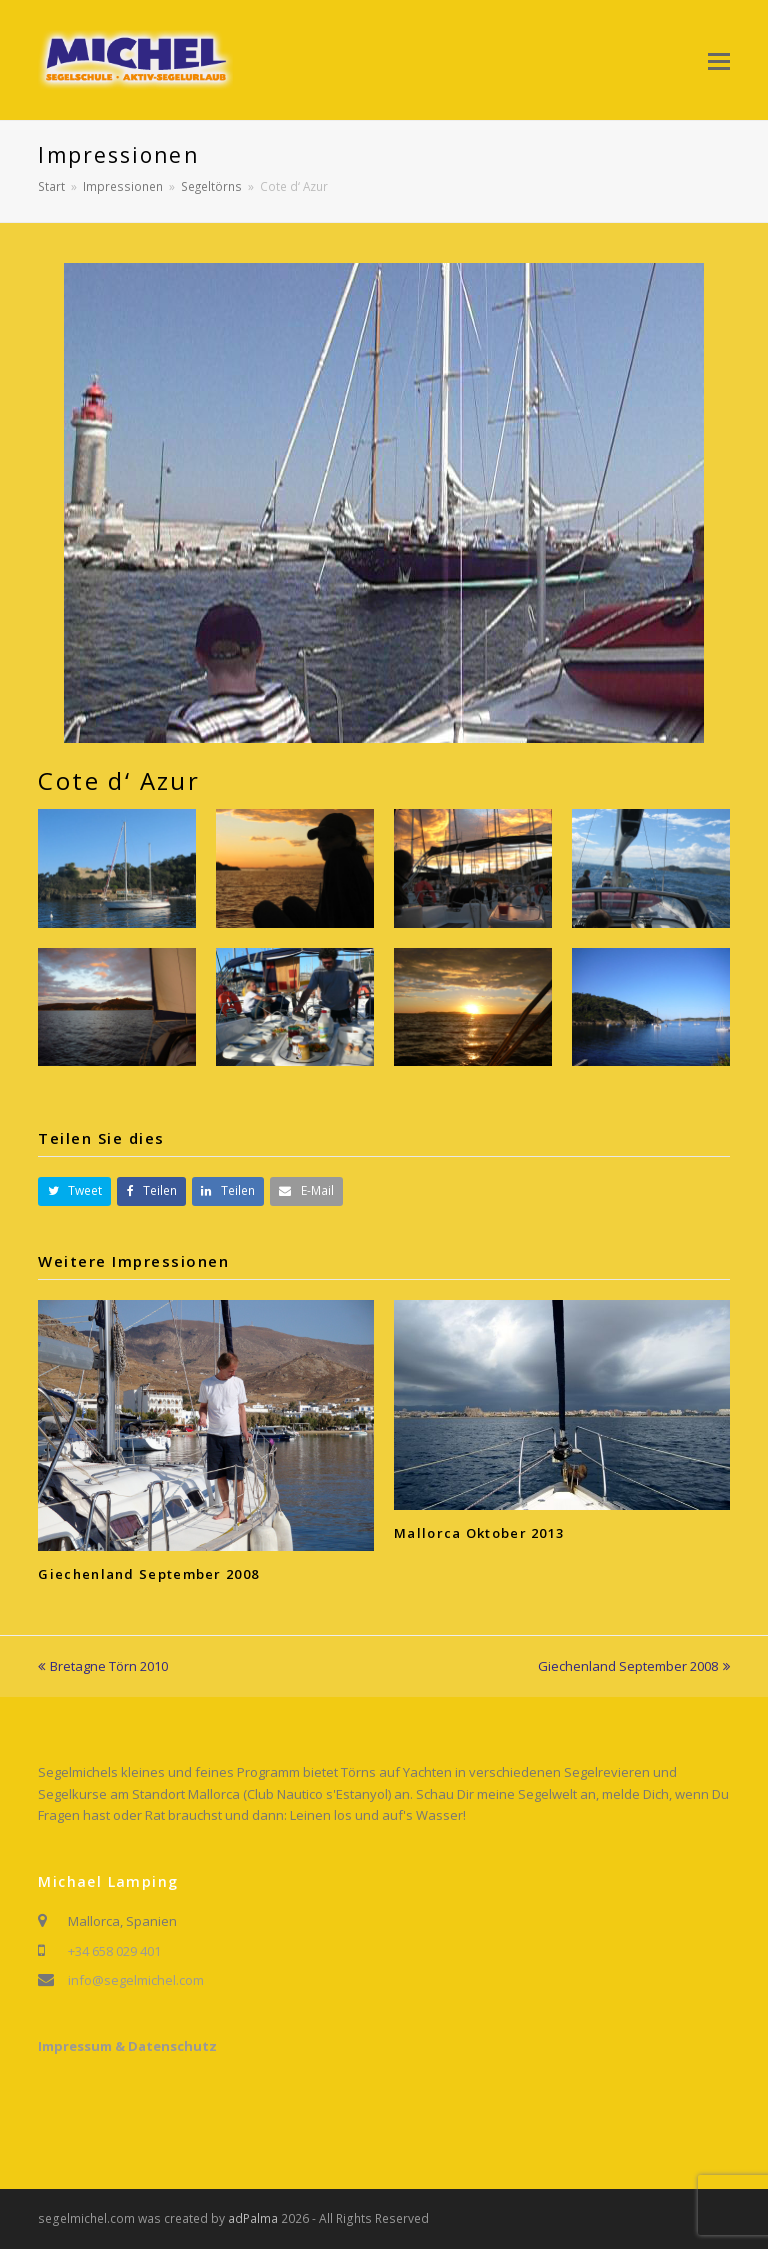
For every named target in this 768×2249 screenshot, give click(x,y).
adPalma (253, 2218)
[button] (719, 60)
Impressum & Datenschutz (127, 2046)
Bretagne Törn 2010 (103, 1666)
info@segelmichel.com (136, 1980)
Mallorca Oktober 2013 (479, 1533)
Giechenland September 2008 (148, 1574)
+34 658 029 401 (114, 1951)
